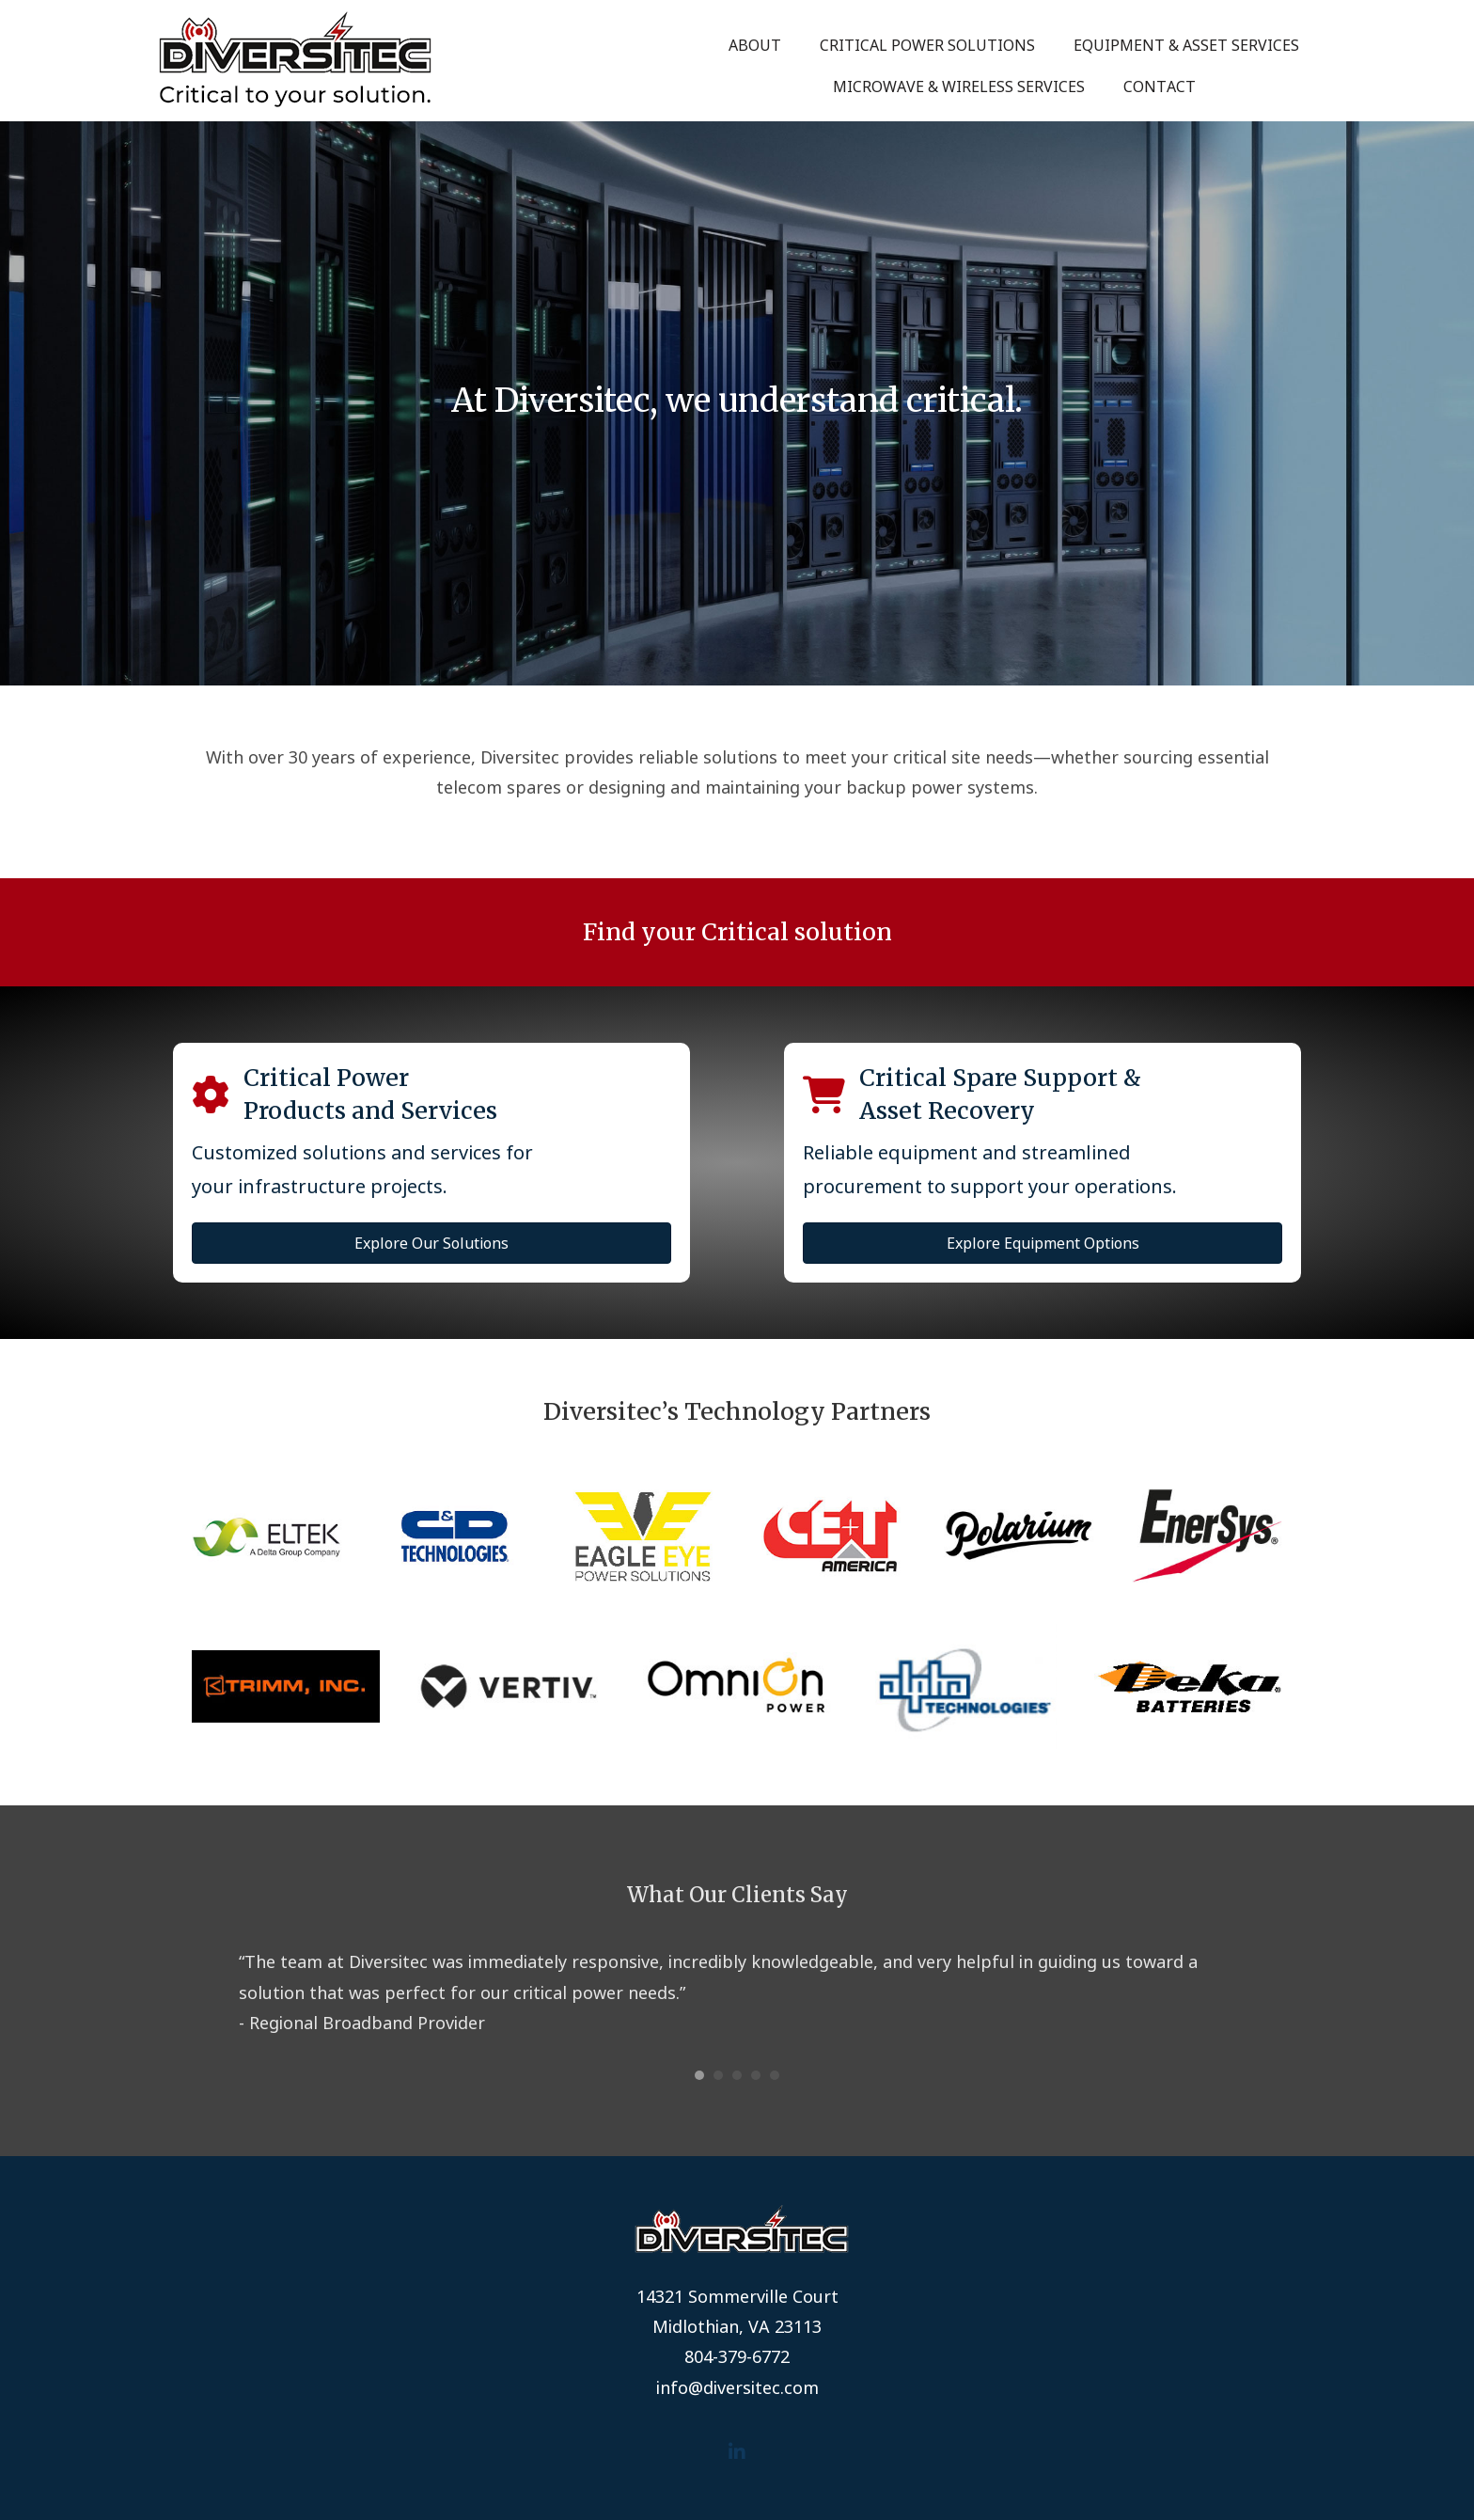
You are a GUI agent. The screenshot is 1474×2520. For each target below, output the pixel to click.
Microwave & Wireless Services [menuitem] (959, 86)
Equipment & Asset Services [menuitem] (1186, 45)
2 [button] (718, 2075)
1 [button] (699, 2075)
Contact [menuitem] (1159, 86)
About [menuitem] (755, 45)
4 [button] (756, 2075)
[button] (737, 2452)
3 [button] (737, 2075)
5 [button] (774, 2075)
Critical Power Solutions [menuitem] (927, 45)
